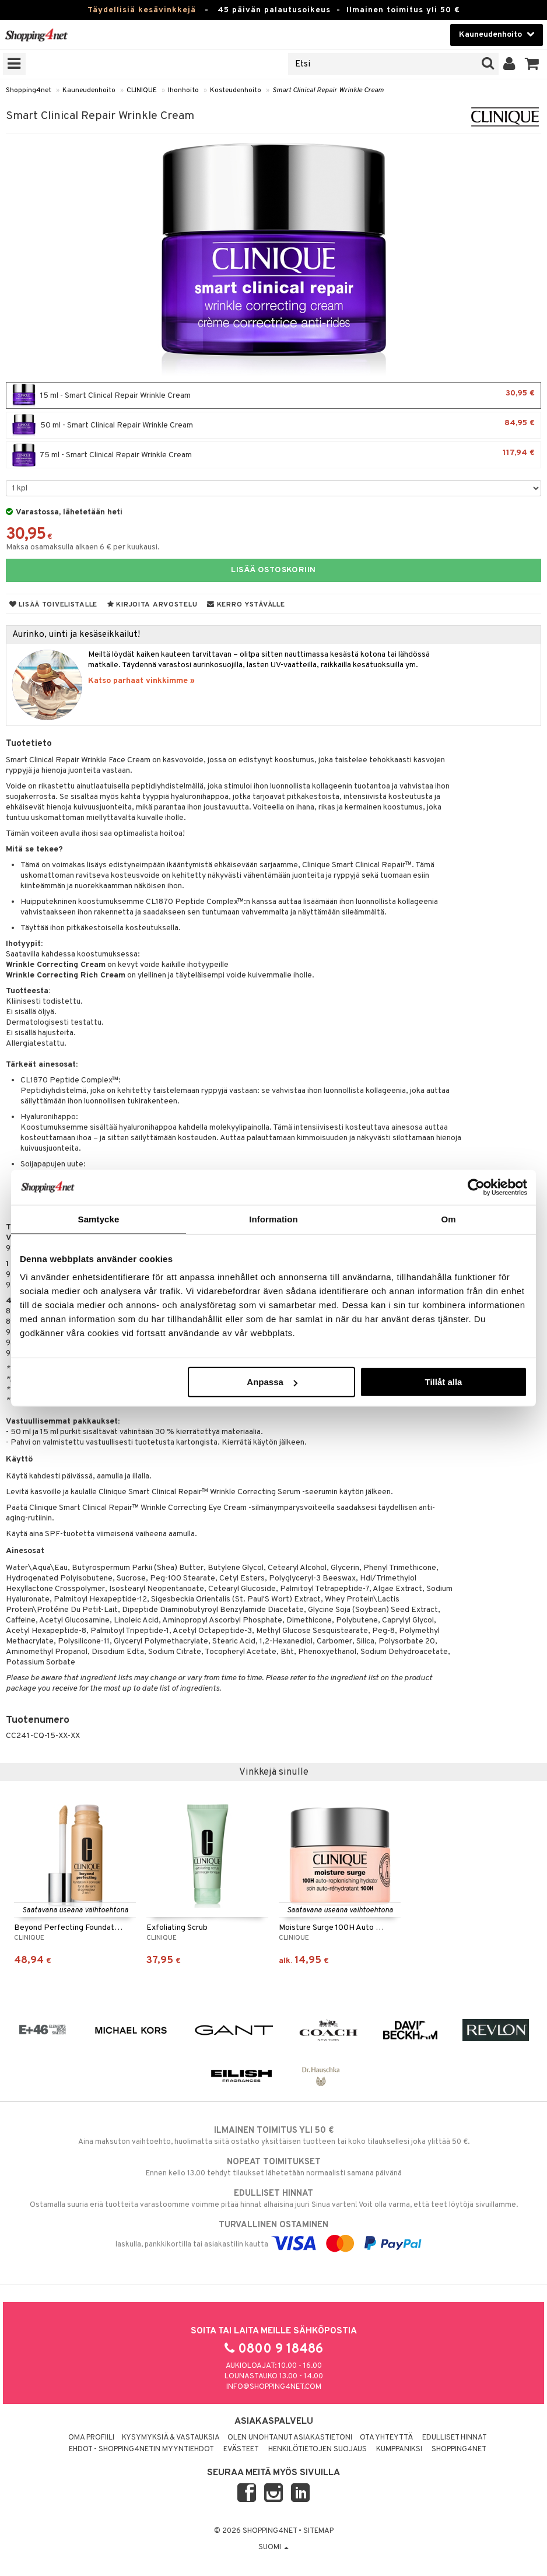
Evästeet (241, 2449)
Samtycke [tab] (99, 1219)
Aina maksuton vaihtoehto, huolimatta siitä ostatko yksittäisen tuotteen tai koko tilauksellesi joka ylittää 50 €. (273, 2136)
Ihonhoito (183, 90)
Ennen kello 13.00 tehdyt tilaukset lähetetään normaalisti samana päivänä (273, 2167)
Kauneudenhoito (88, 90)
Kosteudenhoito (235, 90)
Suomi (273, 2547)
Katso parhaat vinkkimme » (141, 681)
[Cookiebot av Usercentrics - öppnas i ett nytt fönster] (476, 1187)
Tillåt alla (443, 1382)
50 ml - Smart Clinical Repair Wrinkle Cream (273, 425)
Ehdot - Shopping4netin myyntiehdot (141, 2449)
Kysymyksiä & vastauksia (171, 2437)
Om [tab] (448, 1219)
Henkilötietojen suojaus (317, 2449)
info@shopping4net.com (273, 2387)
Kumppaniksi (399, 2449)
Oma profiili (91, 2437)
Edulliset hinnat (454, 2437)
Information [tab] (273, 1219)
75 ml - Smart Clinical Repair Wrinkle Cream (273, 455)
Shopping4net (28, 90)
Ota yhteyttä (386, 2437)
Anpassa (272, 1382)
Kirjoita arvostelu (152, 604)
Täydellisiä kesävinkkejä (141, 10)
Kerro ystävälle (246, 604)
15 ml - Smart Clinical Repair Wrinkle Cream (273, 395)
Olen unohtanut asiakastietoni (289, 2437)
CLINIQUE (142, 90)
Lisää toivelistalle (53, 604)
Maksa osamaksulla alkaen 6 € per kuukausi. (83, 547)
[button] (532, 64)
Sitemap (318, 2531)
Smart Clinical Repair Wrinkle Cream (328, 90)
